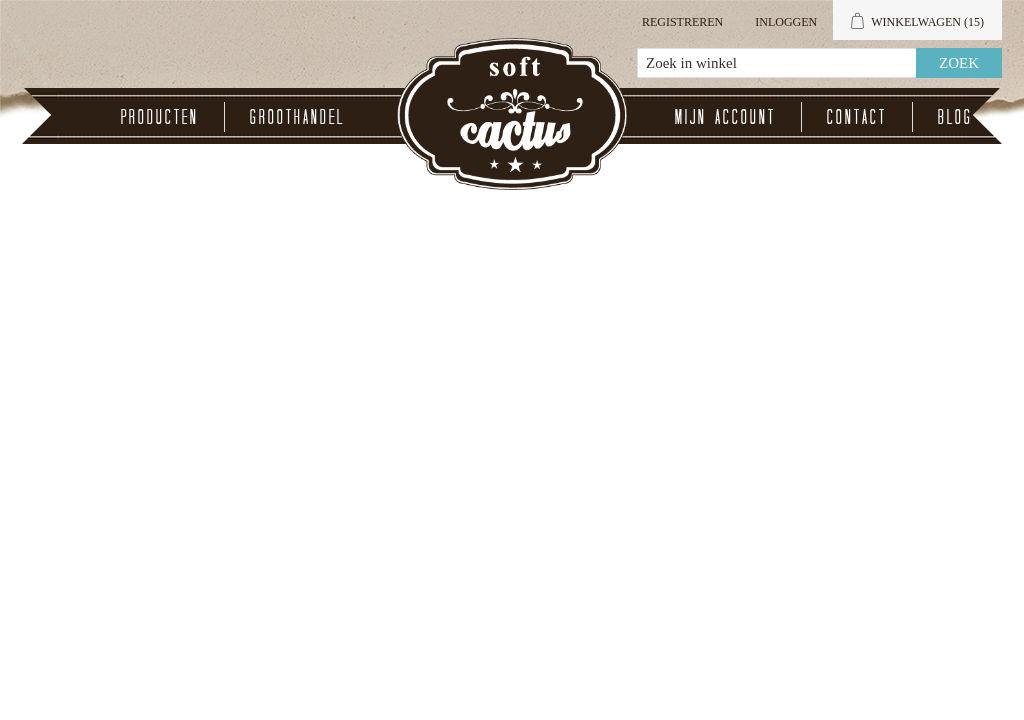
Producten (160, 116)
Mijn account (725, 116)
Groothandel (297, 116)
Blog (955, 116)
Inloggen (786, 22)
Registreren (682, 22)
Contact (857, 116)
